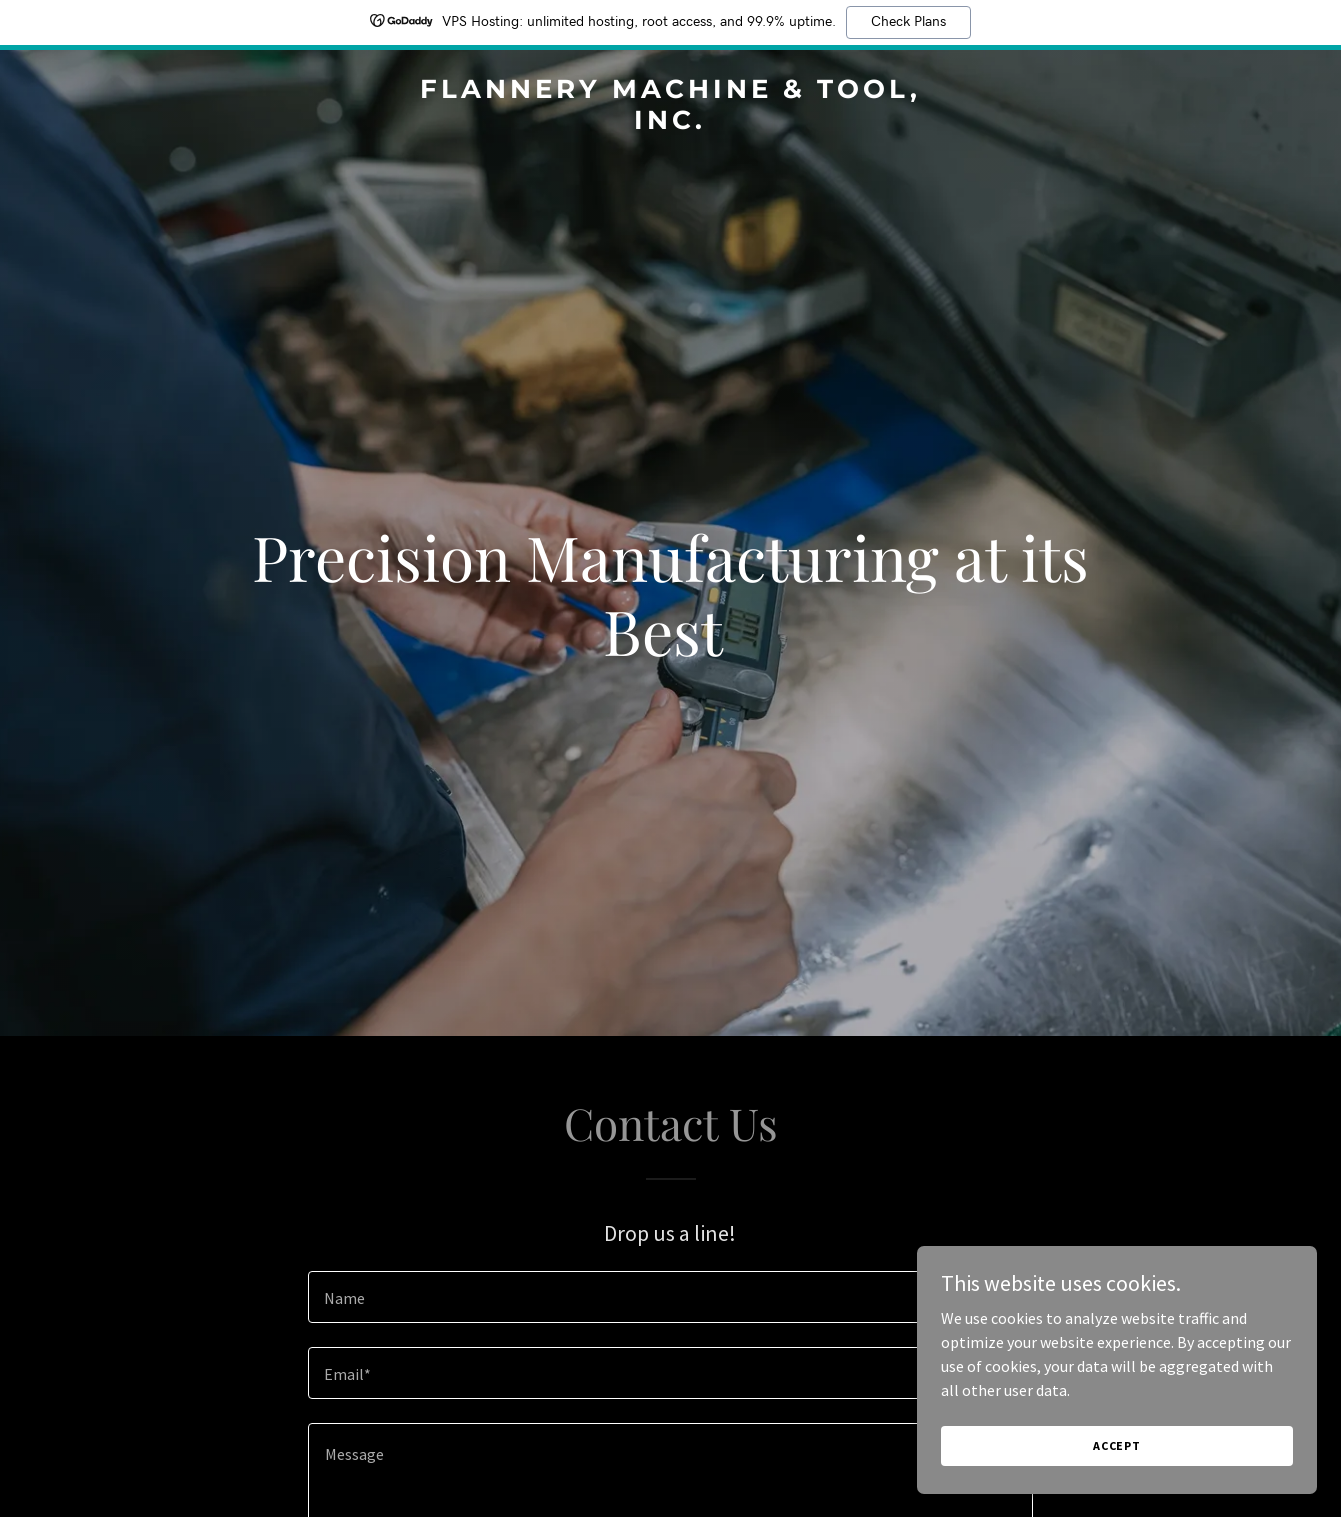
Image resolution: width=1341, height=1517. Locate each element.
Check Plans (908, 22)
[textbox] (670, 1297)
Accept (1117, 1445)
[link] (671, 123)
